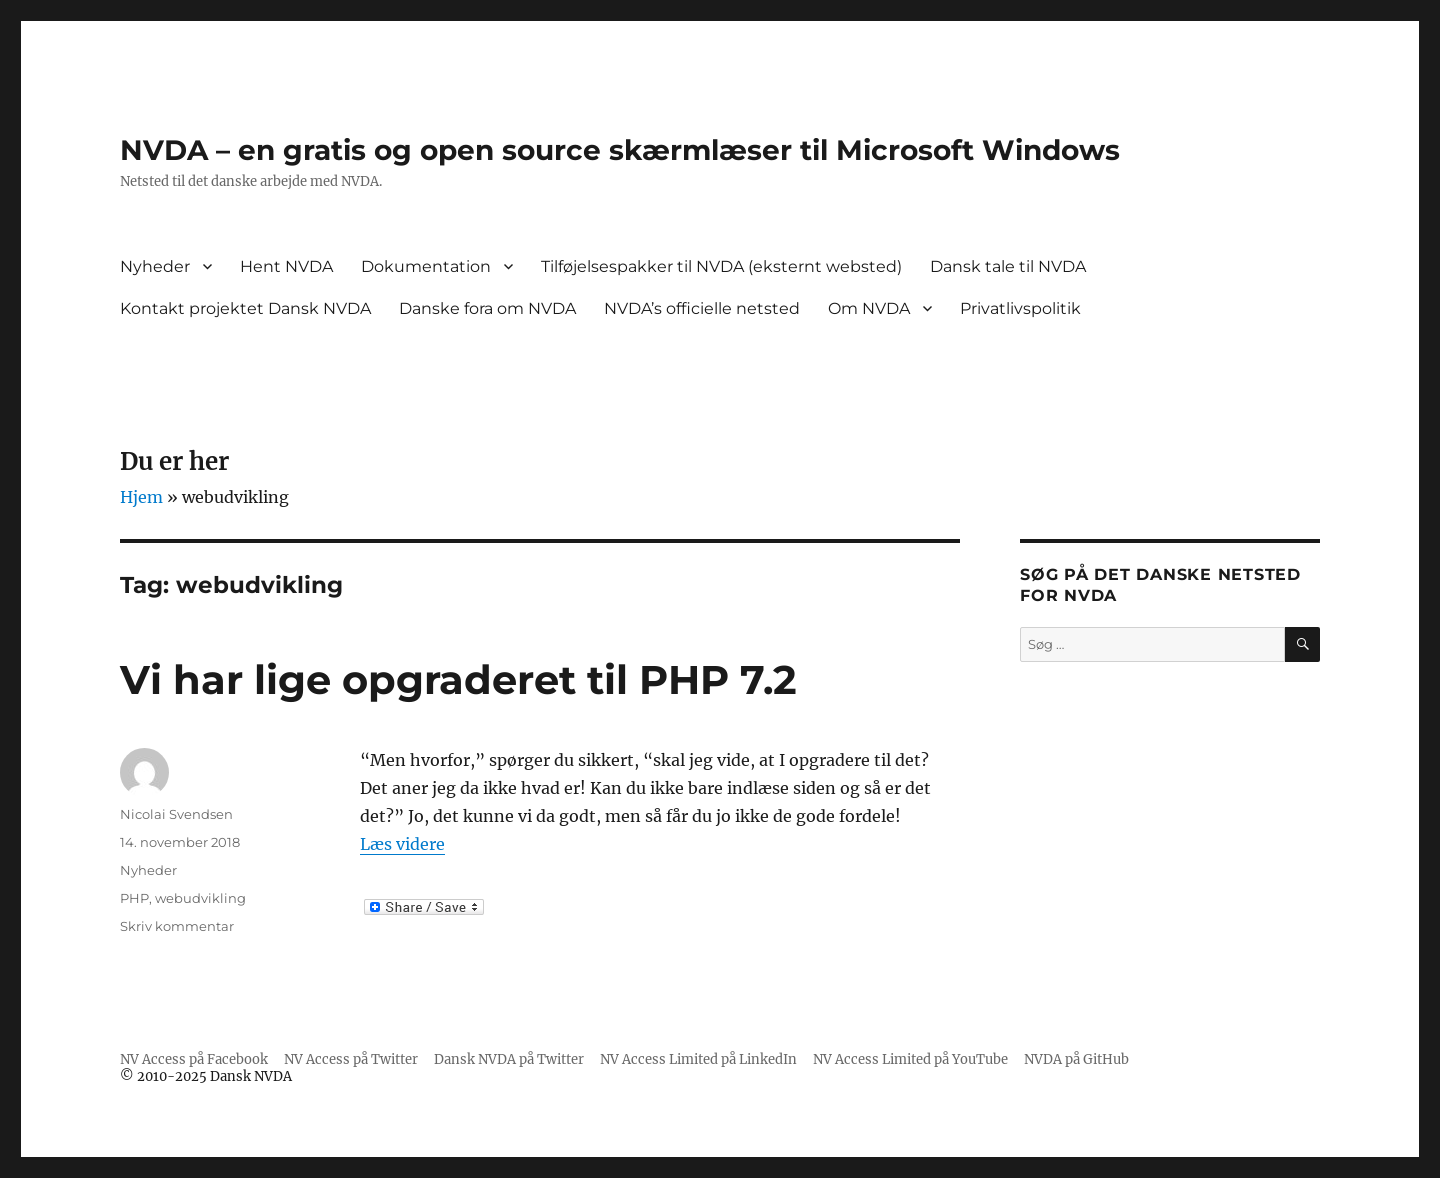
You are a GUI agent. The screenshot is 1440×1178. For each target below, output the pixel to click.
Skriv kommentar (177, 926)
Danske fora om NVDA (487, 308)
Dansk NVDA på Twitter (509, 1059)
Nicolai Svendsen (176, 814)
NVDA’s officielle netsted (702, 308)
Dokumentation (426, 266)
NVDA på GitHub (1076, 1059)
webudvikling (200, 898)
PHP (134, 898)
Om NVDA (869, 308)
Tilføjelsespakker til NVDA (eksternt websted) (721, 266)
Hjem (141, 497)
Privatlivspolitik (1020, 308)
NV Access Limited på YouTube (910, 1059)
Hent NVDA (286, 266)
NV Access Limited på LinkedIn (698, 1059)
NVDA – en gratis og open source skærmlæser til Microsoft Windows (620, 150)
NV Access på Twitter (351, 1059)
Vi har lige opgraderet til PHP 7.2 (458, 679)
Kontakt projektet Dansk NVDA (245, 308)
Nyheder (155, 266)
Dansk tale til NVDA (1008, 266)
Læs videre (402, 844)
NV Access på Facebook (194, 1059)
